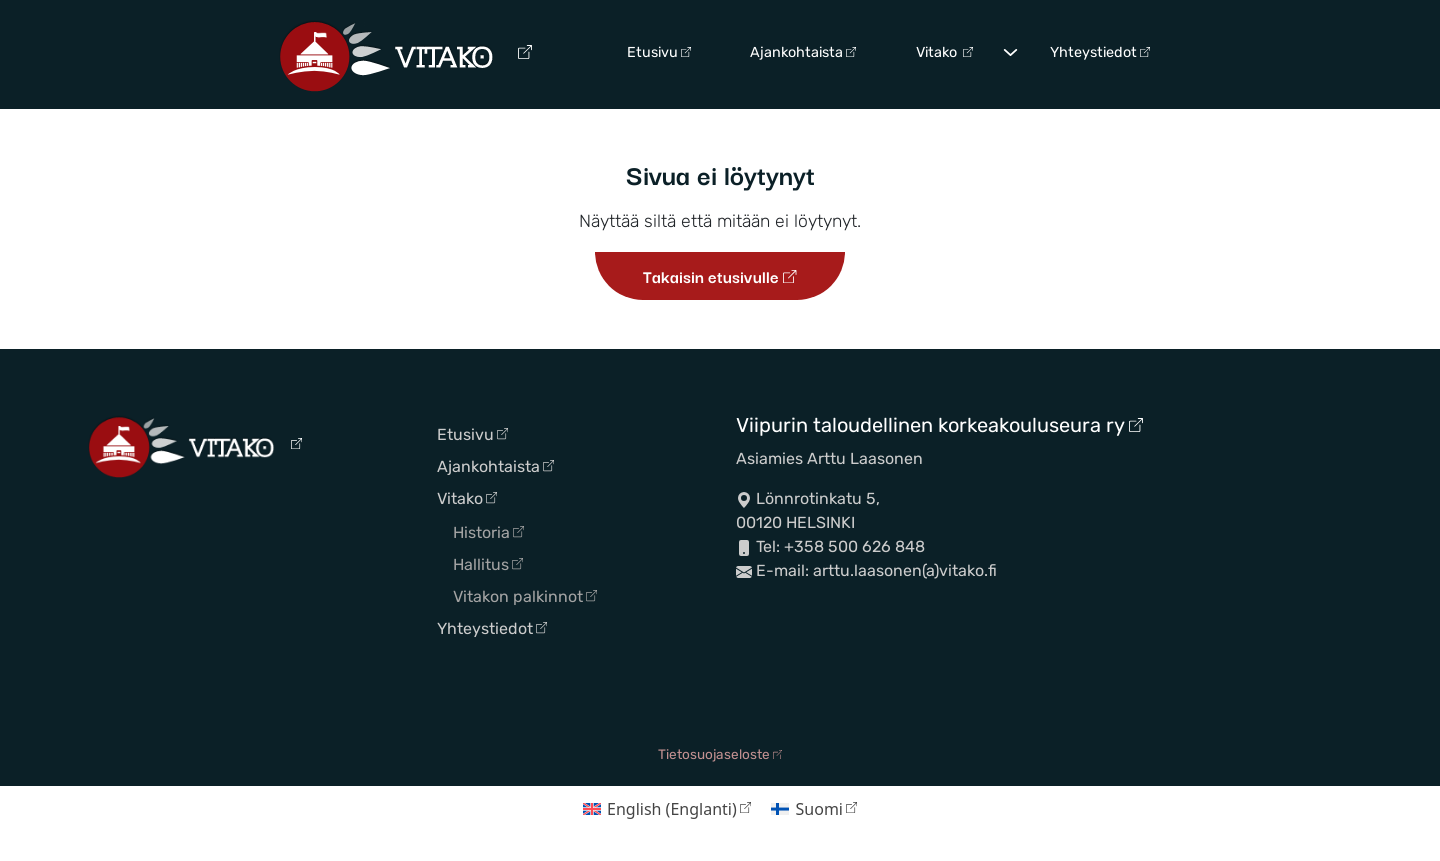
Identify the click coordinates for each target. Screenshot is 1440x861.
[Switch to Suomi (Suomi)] (814, 808)
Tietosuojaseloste (720, 754)
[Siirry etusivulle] (405, 54)
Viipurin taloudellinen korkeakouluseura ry (939, 425)
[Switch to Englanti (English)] (667, 808)
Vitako (945, 52)
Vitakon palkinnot (525, 596)
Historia (488, 532)
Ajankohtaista (803, 52)
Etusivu (659, 52)
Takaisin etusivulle (719, 276)
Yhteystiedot (1100, 52)
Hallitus (488, 564)
